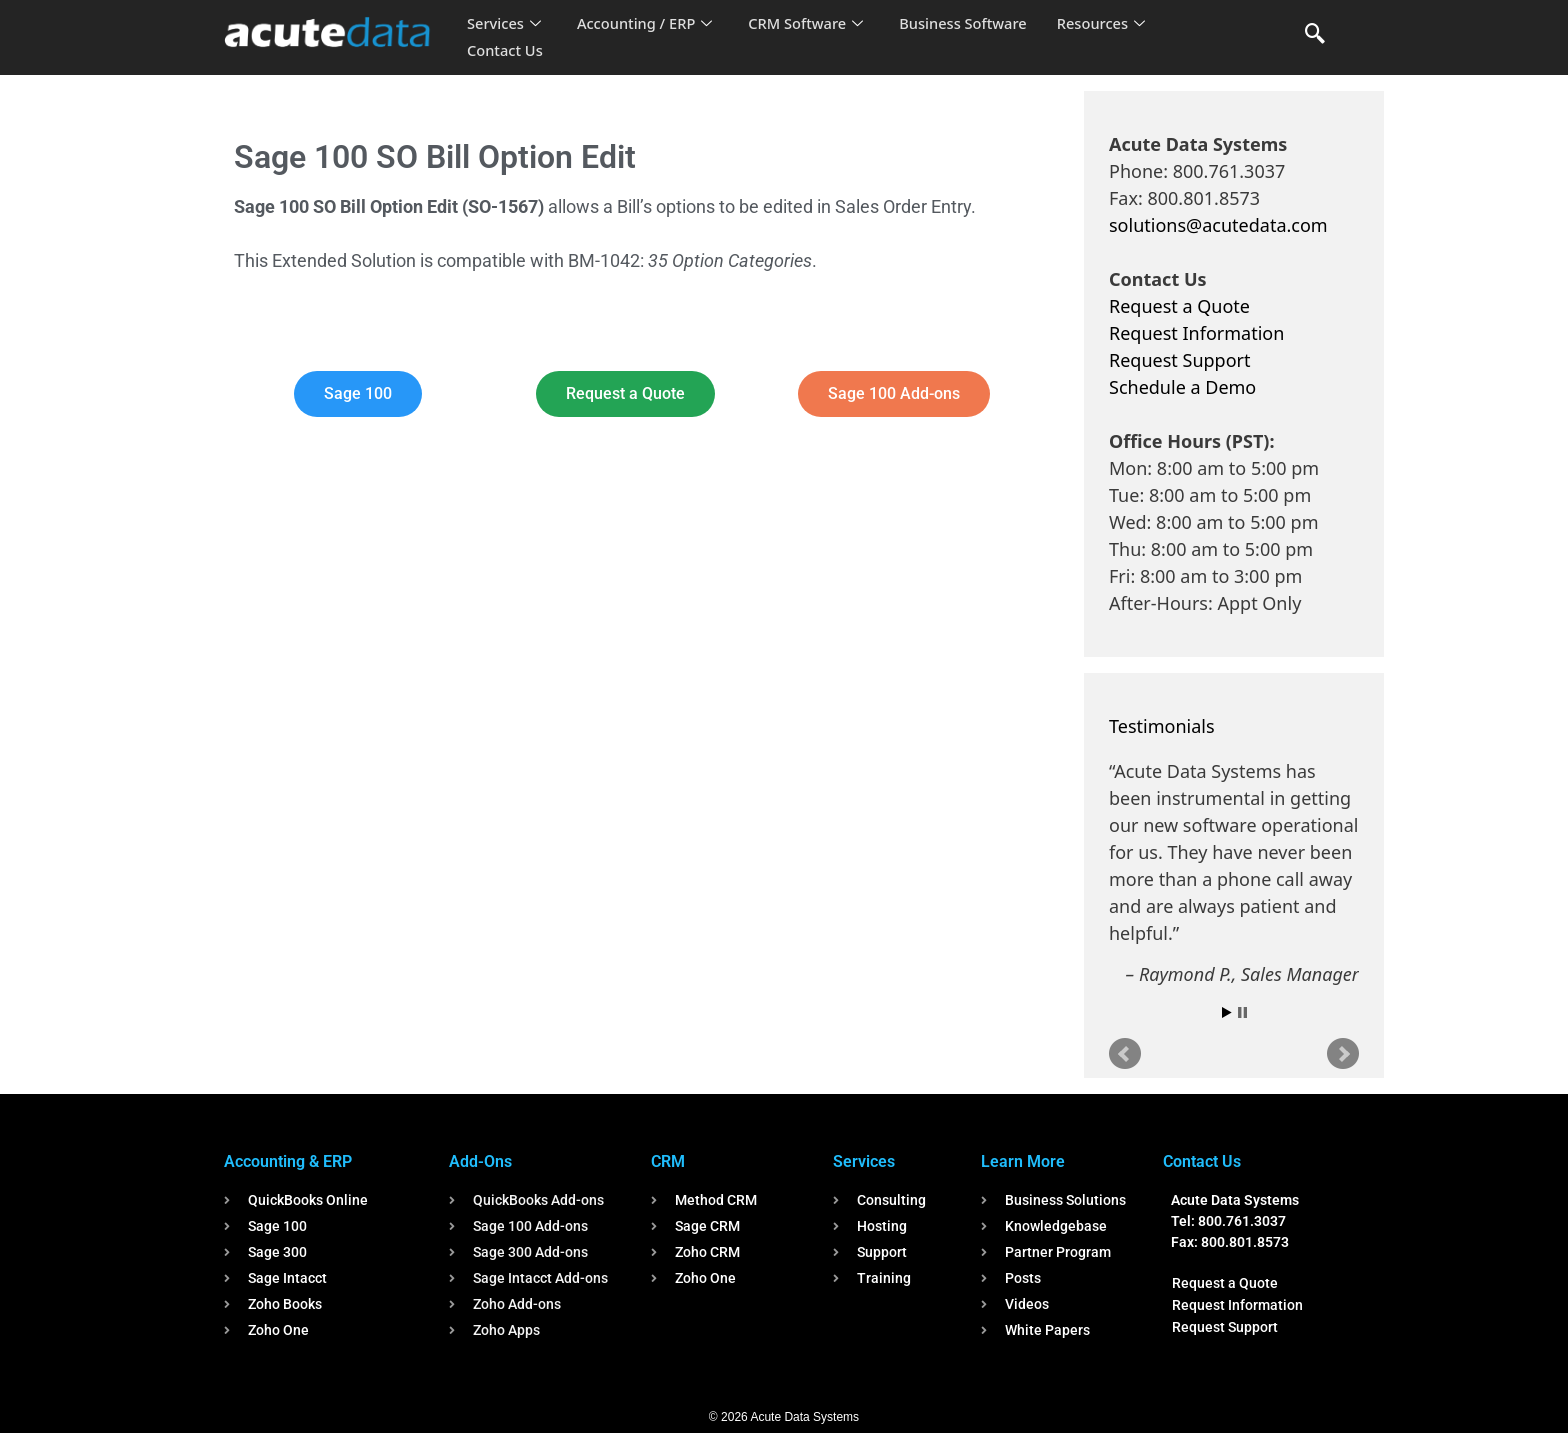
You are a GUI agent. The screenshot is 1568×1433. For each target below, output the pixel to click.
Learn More (1023, 1161)
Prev (1125, 1054)
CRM (668, 1161)
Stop (1242, 1012)
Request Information (1196, 333)
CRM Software (812, 24)
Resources (1112, 24)
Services (504, 24)
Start (1227, 1012)
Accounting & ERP (288, 1161)
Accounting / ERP (647, 24)
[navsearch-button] (1315, 35)
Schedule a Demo (1182, 387)
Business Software (972, 24)
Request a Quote (1179, 306)
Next (1343, 1054)
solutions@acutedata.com (1218, 225)
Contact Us (506, 51)
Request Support (1179, 360)
